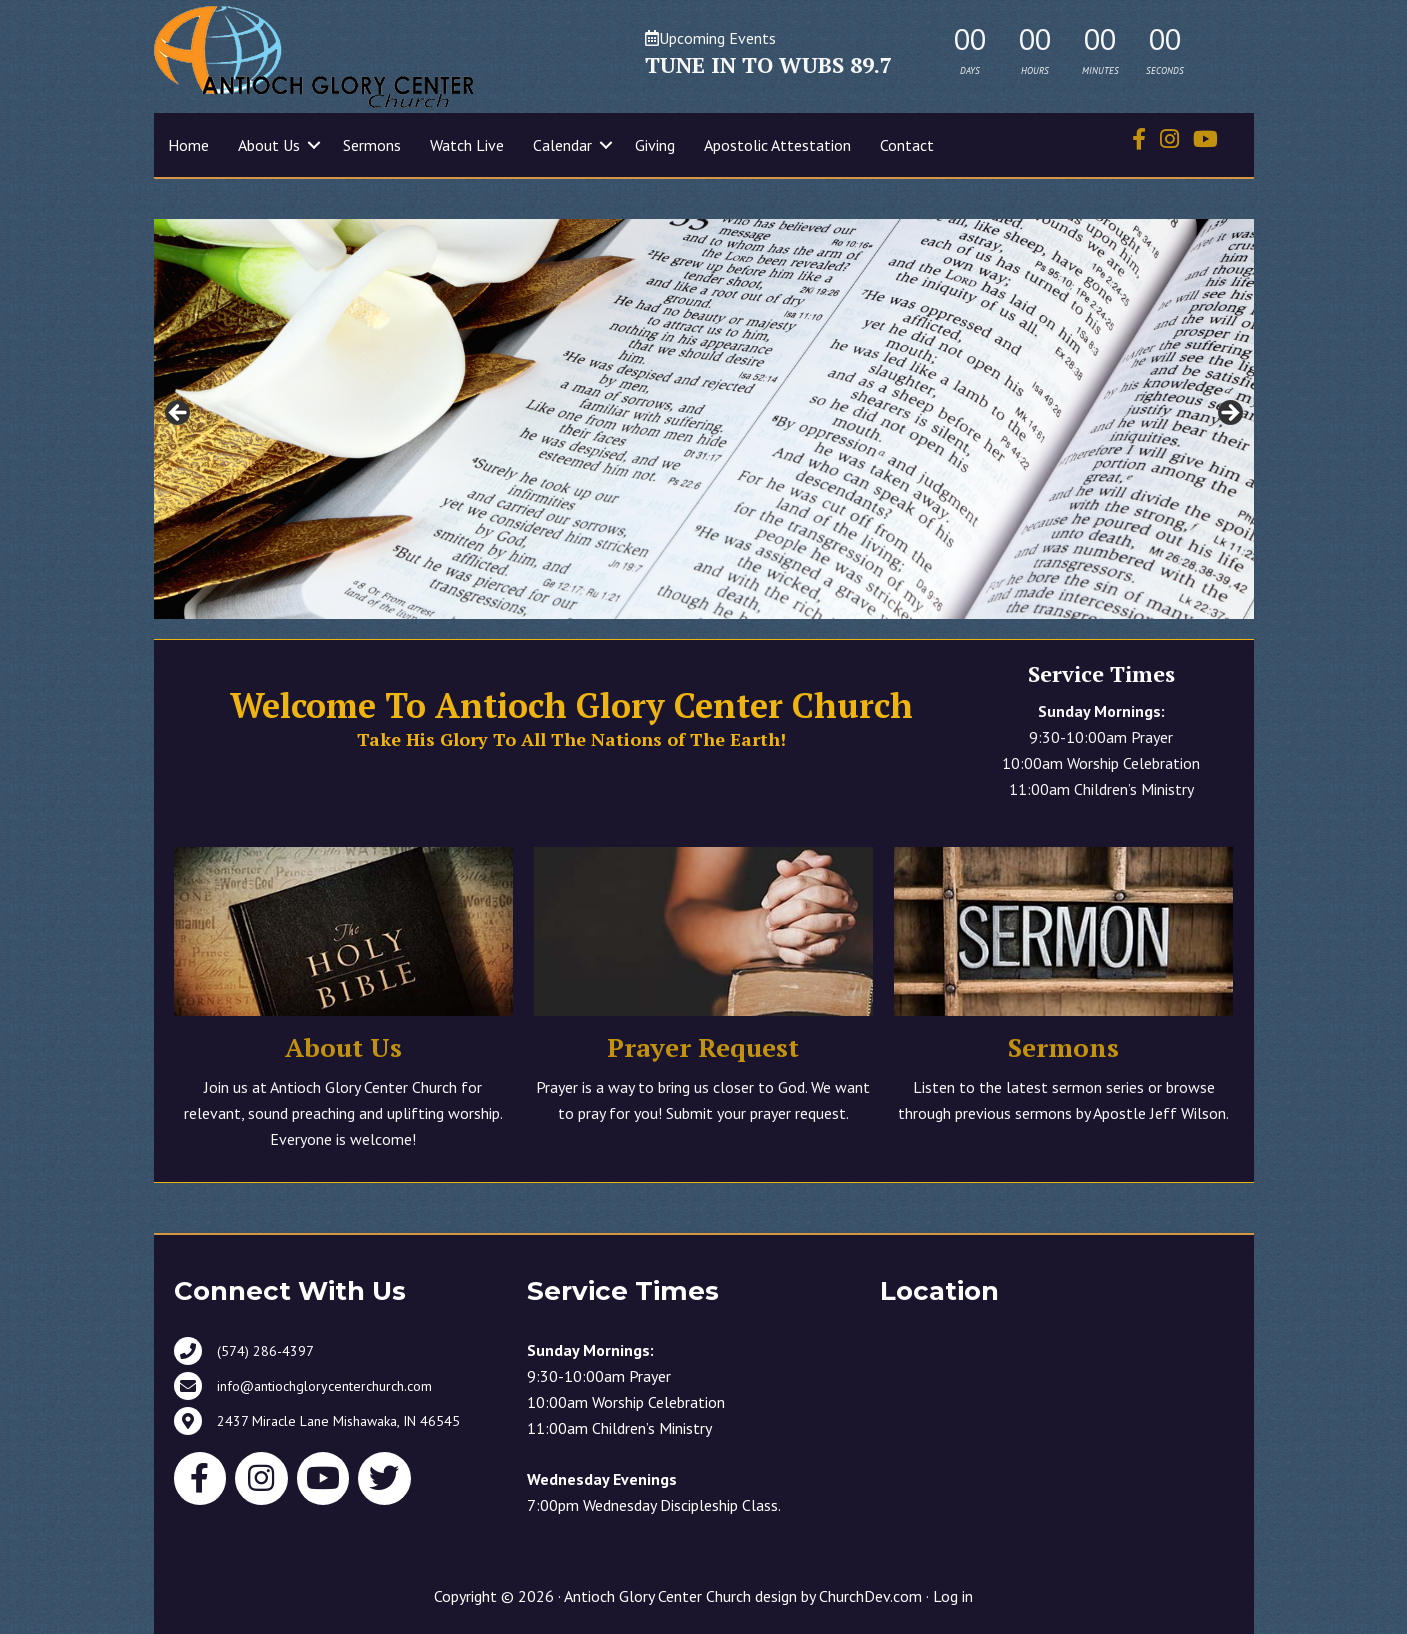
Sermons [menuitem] (372, 145)
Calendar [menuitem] (562, 145)
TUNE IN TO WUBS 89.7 (768, 64)
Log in (953, 1596)
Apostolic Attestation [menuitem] (777, 145)
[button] (314, 145)
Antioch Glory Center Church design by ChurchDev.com (743, 1596)
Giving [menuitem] (655, 145)
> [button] (1229, 414)
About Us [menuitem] (269, 145)
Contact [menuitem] (907, 145)
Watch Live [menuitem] (467, 145)
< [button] (179, 414)
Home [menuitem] (188, 145)
